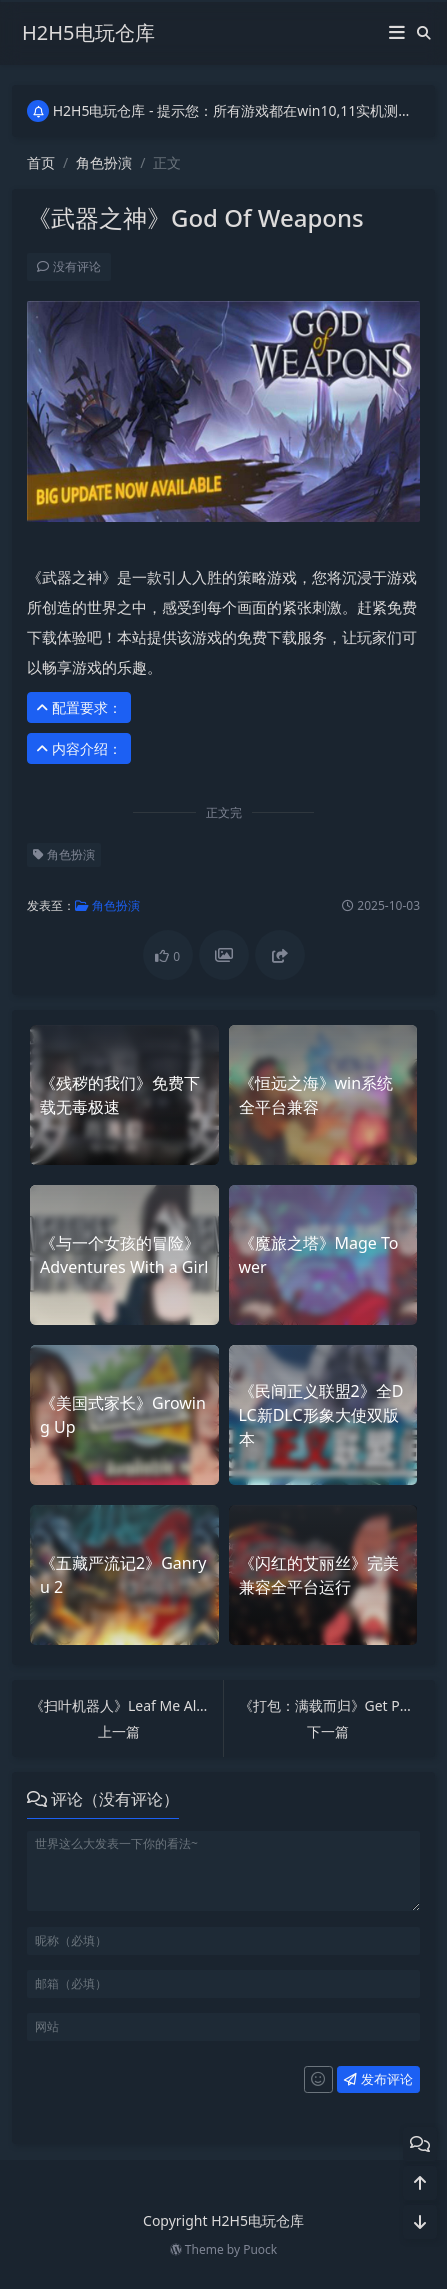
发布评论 (378, 2079)
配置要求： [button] (79, 707)
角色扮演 (104, 162)
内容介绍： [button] (79, 748)
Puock (260, 2249)
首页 (41, 162)
